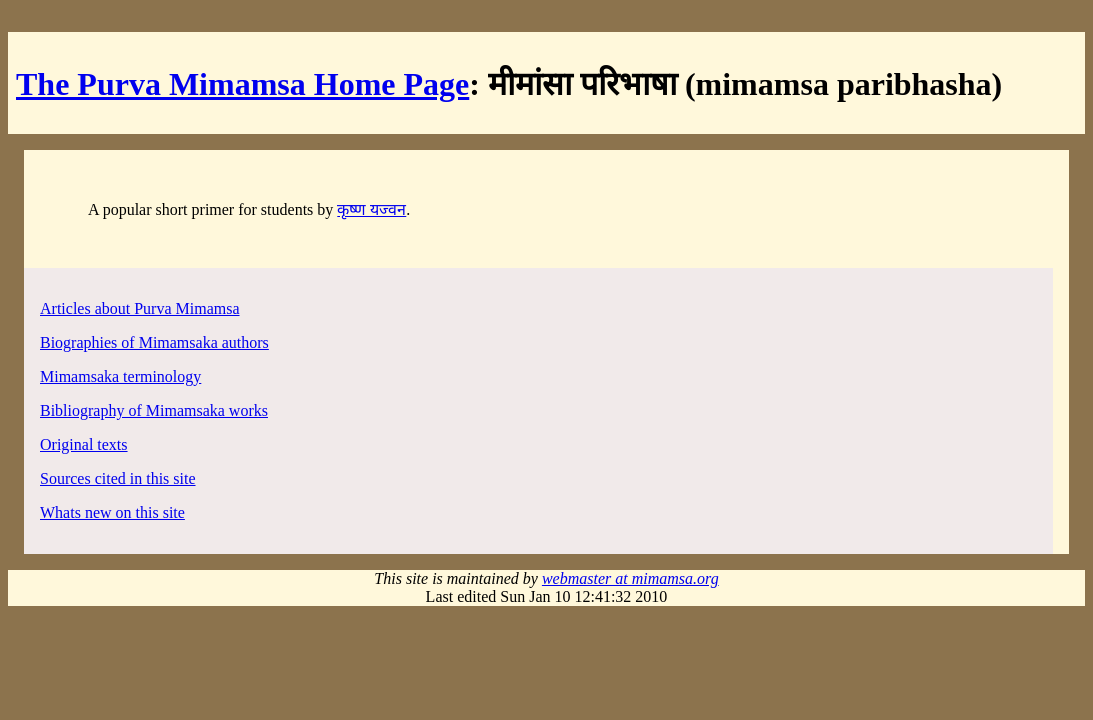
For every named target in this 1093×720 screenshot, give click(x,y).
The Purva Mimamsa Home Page (242, 84)
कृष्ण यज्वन (371, 209)
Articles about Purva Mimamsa (140, 308)
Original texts (84, 444)
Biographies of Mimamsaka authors (154, 342)
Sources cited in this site (118, 478)
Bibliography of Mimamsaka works (154, 410)
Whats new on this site (112, 512)
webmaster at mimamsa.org (630, 578)
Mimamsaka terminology (120, 376)
